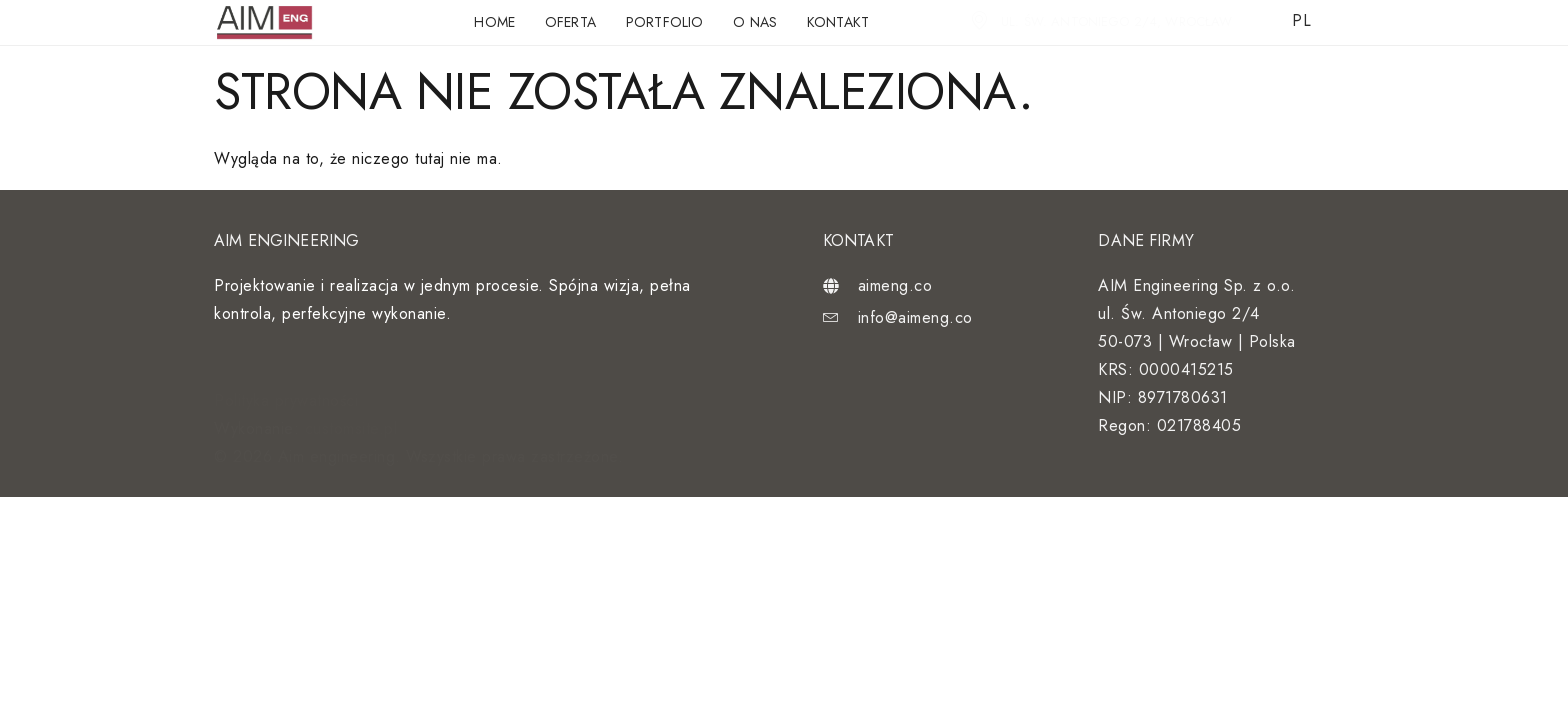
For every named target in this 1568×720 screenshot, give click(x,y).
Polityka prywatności (286, 400)
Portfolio (664, 22)
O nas (755, 22)
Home (494, 22)
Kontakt (838, 22)
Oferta (570, 22)
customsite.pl (351, 428)
